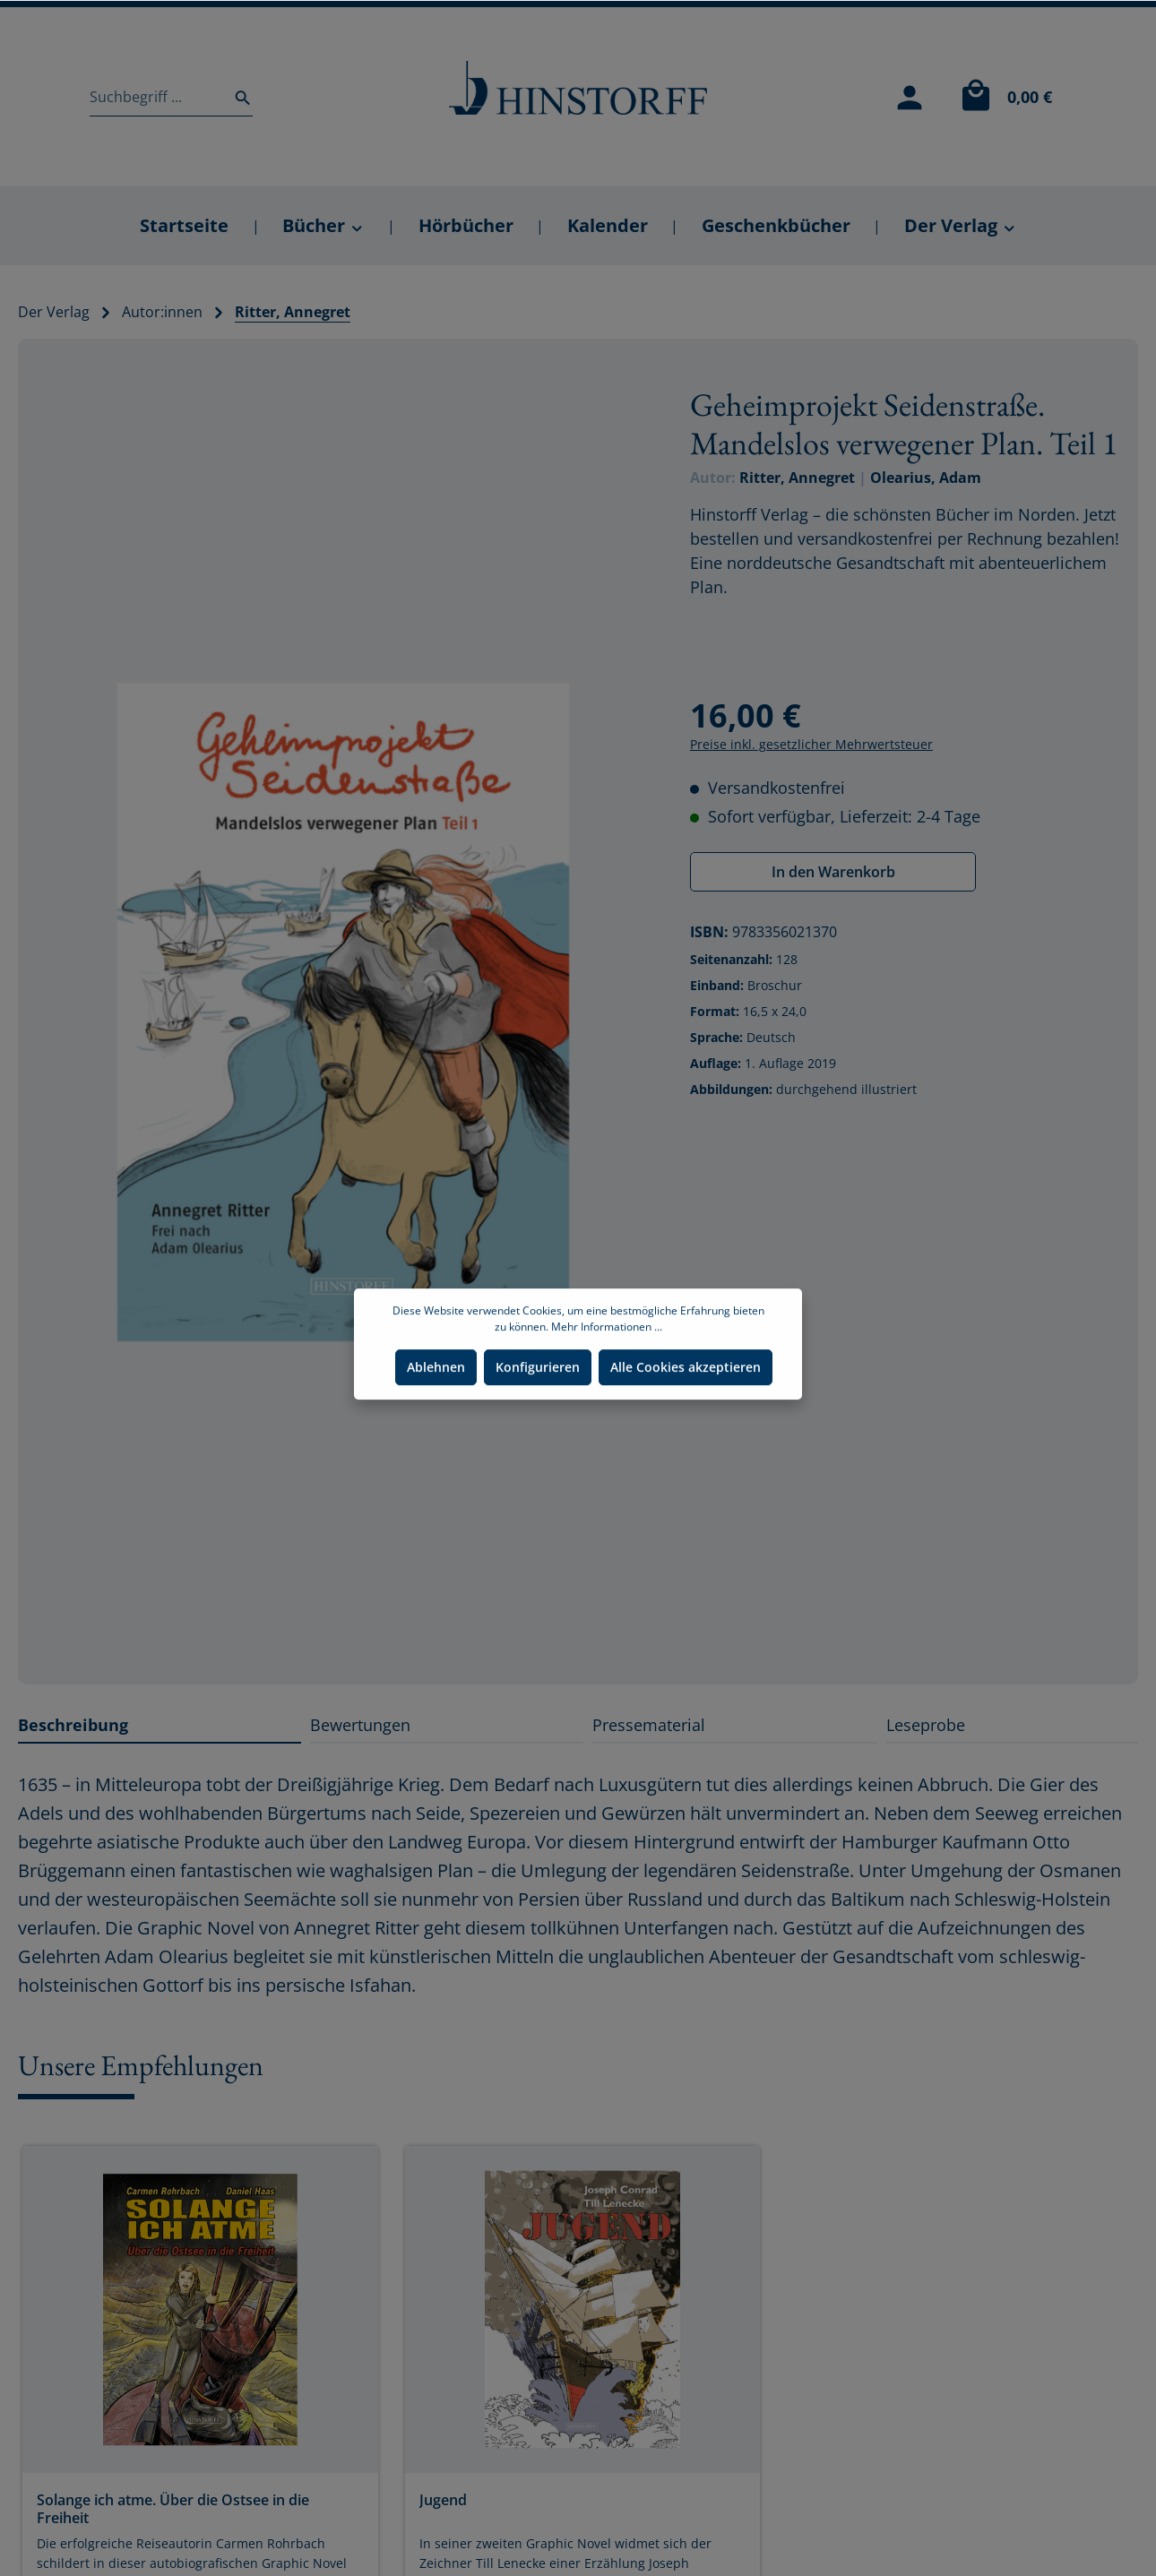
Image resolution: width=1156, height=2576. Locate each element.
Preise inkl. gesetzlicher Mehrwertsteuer (811, 744)
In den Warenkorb (833, 872)
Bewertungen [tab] (360, 1725)
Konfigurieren (538, 1401)
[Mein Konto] (909, 96)
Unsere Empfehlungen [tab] (140, 2065)
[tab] (159, 1725)
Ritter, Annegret (797, 477)
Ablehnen (436, 1401)
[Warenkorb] (1002, 96)
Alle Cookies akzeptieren (685, 1401)
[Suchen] (237, 96)
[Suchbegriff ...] (156, 96)
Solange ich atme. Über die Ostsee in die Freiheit (173, 2509)
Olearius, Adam (925, 477)
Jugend (443, 2500)
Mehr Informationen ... (606, 1361)
